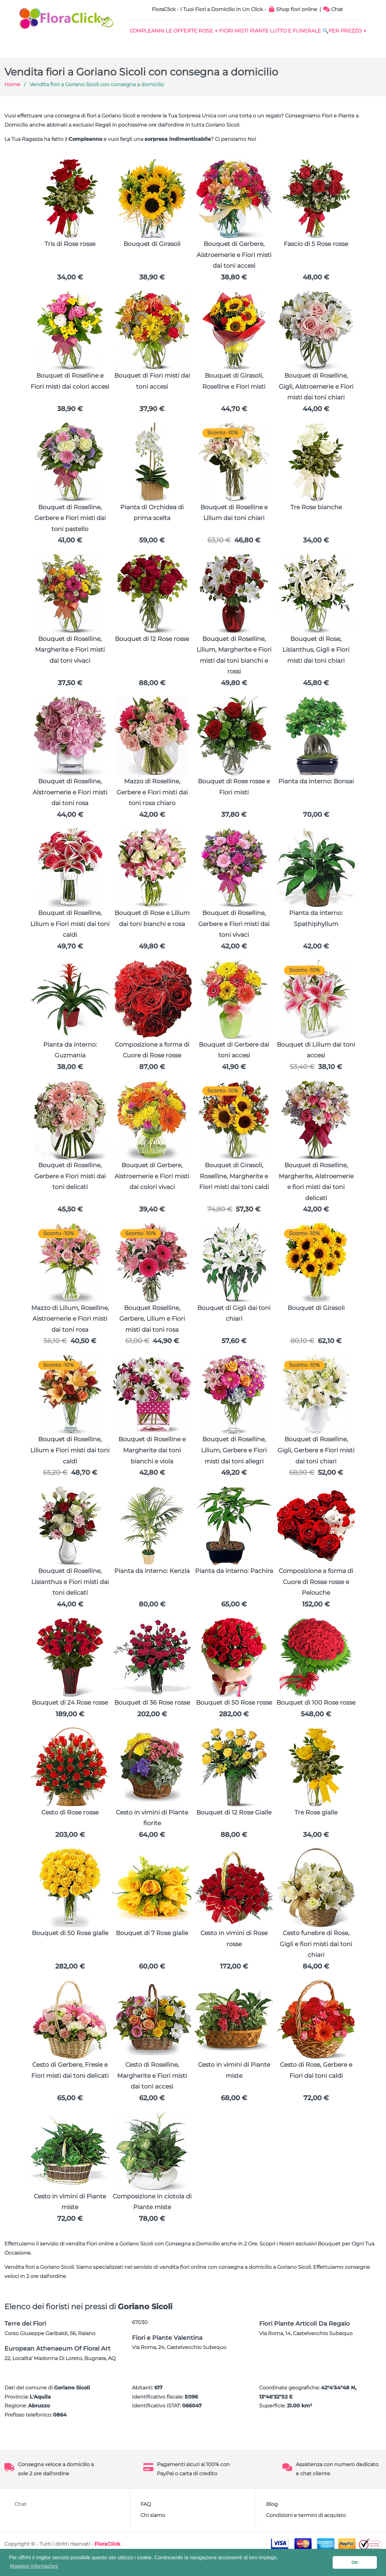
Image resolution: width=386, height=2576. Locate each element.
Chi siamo (152, 2534)
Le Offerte (194, 32)
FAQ (145, 2523)
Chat (333, 9)
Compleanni (151, 32)
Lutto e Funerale (335, 32)
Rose (225, 32)
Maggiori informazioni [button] (34, 2566)
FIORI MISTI (260, 32)
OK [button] (354, 2562)
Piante (292, 32)
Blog (272, 2523)
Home (12, 104)
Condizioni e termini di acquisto (306, 2534)
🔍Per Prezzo (245, 48)
